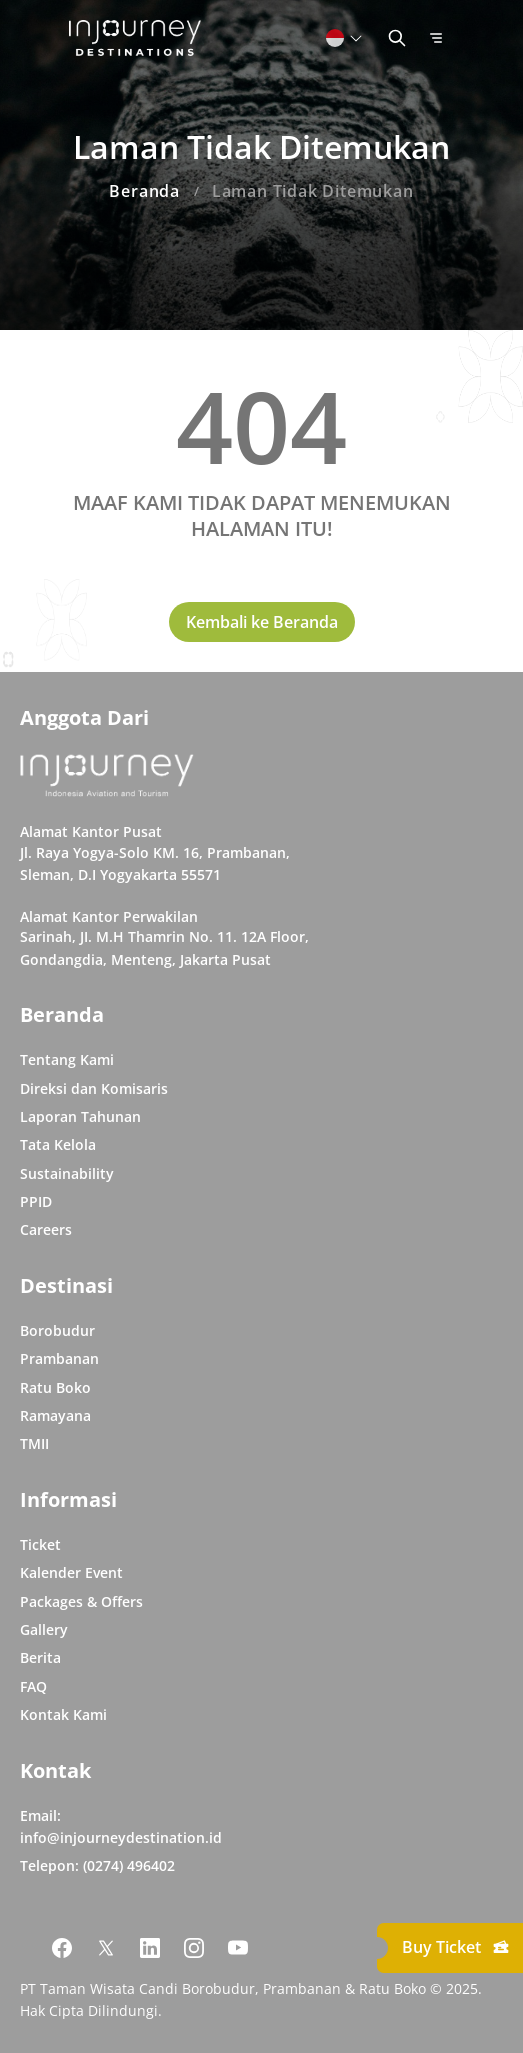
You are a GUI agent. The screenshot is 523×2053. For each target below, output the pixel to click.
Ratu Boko (55, 1387)
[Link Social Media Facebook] (62, 1948)
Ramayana (55, 1415)
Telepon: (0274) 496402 (97, 1865)
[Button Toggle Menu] (436, 38)
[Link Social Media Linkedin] (150, 1948)
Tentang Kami (67, 1059)
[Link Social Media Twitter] (106, 1948)
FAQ (33, 1686)
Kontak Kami (63, 1714)
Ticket (40, 1544)
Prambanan (59, 1358)
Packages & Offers (81, 1601)
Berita (40, 1657)
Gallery (44, 1629)
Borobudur (57, 1330)
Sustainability (67, 1173)
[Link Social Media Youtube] (238, 1948)
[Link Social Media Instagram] (194, 1948)
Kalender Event (71, 1572)
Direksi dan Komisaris (94, 1088)
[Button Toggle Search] (397, 38)
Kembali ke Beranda (262, 622)
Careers (46, 1229)
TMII (34, 1443)
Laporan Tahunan (80, 1116)
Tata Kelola (58, 1144)
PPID (36, 1201)
